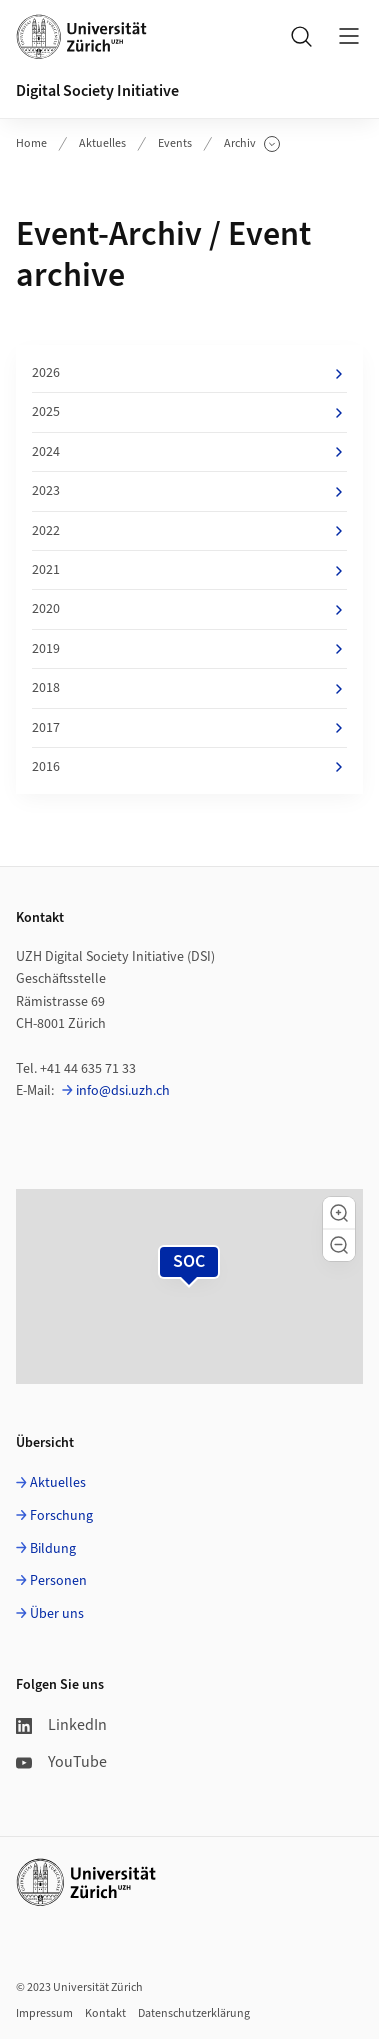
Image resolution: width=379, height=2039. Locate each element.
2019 (189, 649)
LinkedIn (61, 1725)
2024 (189, 452)
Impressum (44, 2013)
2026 (189, 373)
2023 (189, 491)
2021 (189, 570)
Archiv (252, 144)
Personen (58, 1581)
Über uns (57, 1614)
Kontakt (105, 2013)
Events (175, 143)
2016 (189, 767)
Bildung (53, 1549)
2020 (189, 609)
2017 (189, 728)
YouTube (61, 1762)
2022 (189, 531)
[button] (339, 1213)
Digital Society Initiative (97, 91)
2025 (189, 412)
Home (31, 143)
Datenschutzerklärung (194, 2013)
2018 (189, 688)
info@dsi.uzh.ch (123, 1091)
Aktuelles (102, 143)
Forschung (61, 1516)
